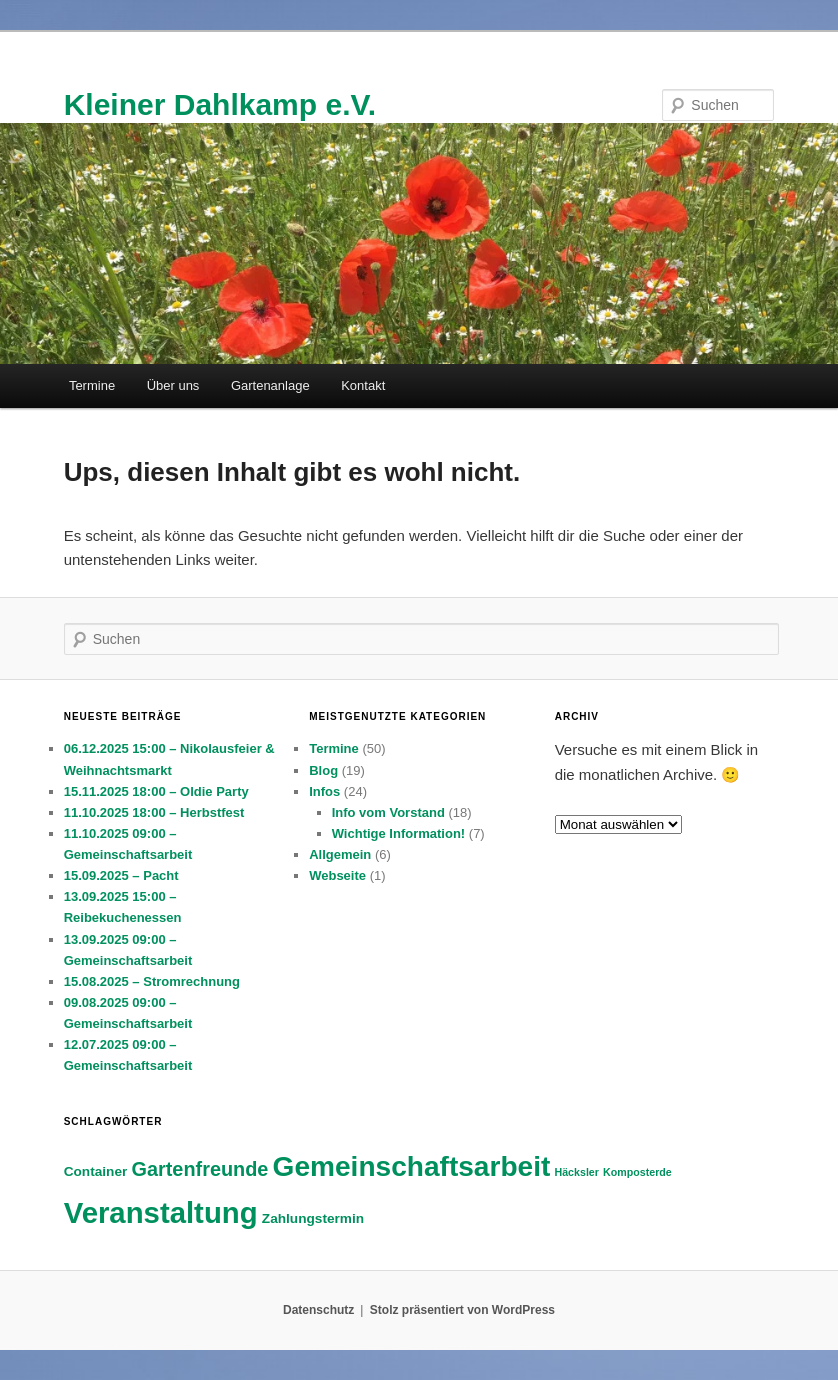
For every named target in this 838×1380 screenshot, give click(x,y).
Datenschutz (318, 1310)
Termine (92, 385)
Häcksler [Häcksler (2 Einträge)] (576, 1172)
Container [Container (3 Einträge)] (96, 1171)
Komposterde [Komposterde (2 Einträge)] (637, 1172)
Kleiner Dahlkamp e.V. (220, 104)
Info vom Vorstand (388, 812)
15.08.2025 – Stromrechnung (152, 981)
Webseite (337, 875)
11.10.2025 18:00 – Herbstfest (154, 812)
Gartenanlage (270, 385)
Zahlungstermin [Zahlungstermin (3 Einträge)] (313, 1218)
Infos (324, 791)
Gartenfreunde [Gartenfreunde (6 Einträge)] (200, 1169)
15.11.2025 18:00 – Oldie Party (156, 791)
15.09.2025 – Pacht (121, 875)
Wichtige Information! (399, 833)
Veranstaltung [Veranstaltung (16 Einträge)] (161, 1212)
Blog (323, 770)
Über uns (173, 385)
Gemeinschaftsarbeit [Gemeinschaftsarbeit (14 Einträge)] (412, 1166)
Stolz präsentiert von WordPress (462, 1310)
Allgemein (340, 854)
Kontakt (363, 385)
